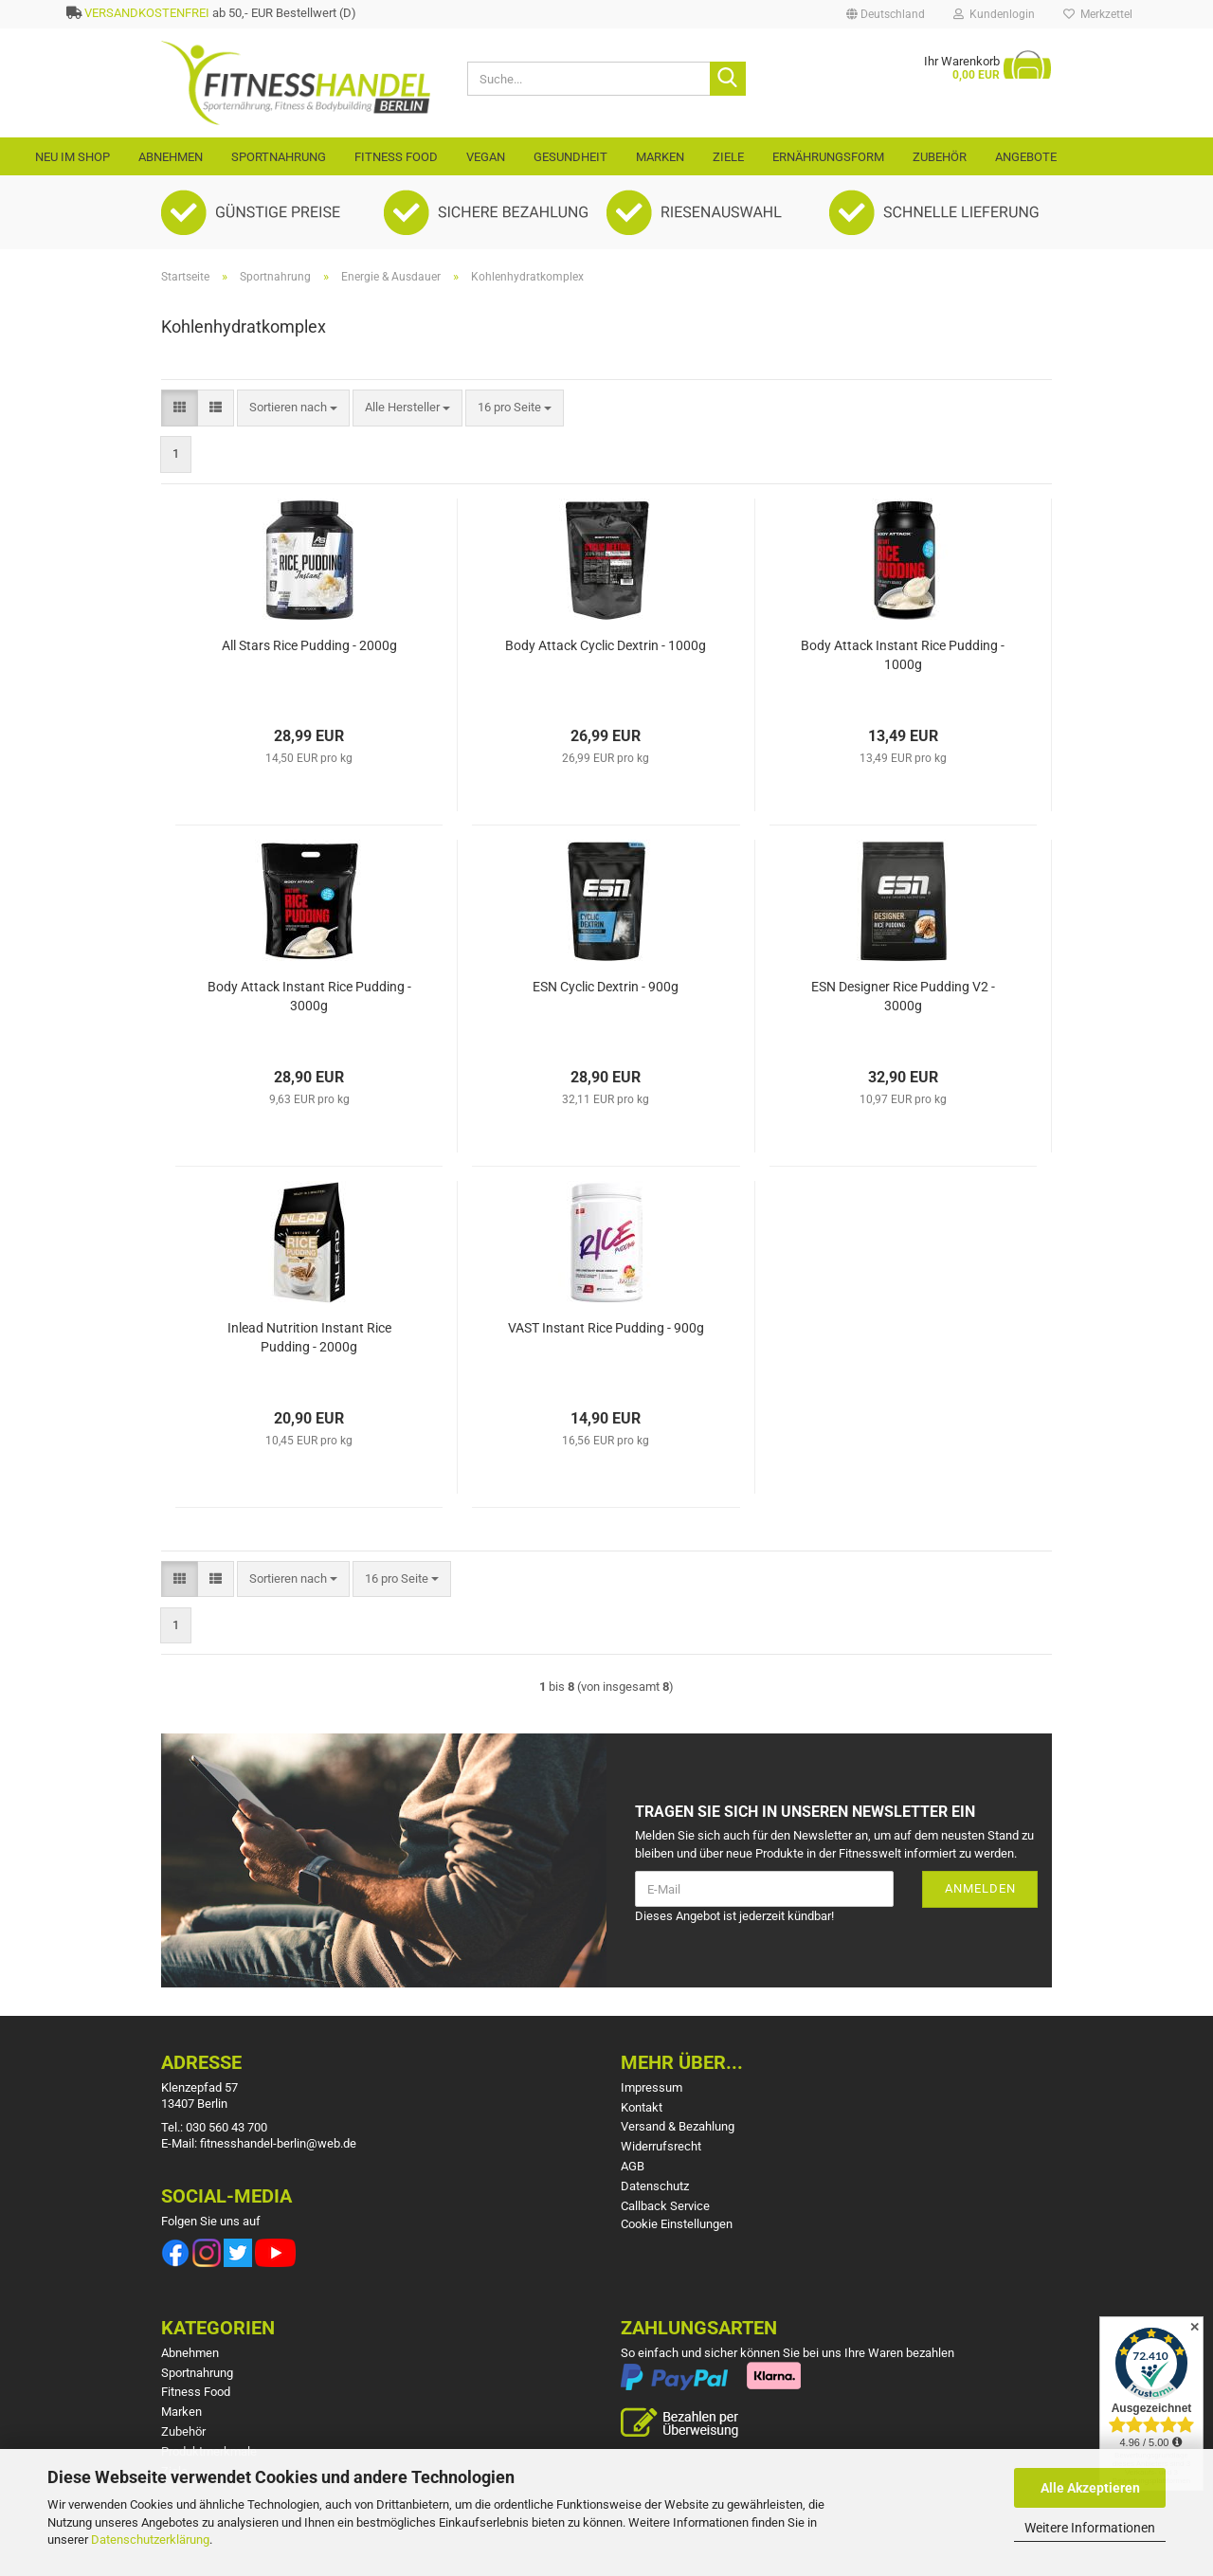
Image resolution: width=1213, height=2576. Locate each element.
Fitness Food (396, 157)
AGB (632, 2166)
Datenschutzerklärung (150, 2539)
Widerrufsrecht (661, 2146)
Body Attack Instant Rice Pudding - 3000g (309, 996)
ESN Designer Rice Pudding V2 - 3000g (903, 996)
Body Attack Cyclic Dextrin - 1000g (605, 645)
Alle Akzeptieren (1090, 2487)
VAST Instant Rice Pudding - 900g (606, 1327)
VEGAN (485, 157)
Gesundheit (570, 157)
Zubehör (940, 157)
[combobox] (293, 408)
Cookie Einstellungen (677, 2224)
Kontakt (641, 2107)
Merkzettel (1097, 14)
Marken (660, 157)
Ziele (728, 157)
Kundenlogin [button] (994, 14)
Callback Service (665, 2206)
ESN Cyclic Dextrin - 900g (606, 986)
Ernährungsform (828, 157)
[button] (885, 14)
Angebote (1026, 157)
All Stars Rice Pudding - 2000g (309, 645)
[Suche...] (728, 79)
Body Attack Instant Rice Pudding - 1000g (903, 655)
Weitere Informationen (1089, 2527)
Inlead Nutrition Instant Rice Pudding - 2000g (309, 1337)
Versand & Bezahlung (677, 2126)
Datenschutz (655, 2186)
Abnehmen (170, 157)
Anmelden (980, 1888)
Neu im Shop (72, 157)
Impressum (651, 2087)
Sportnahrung (278, 157)
